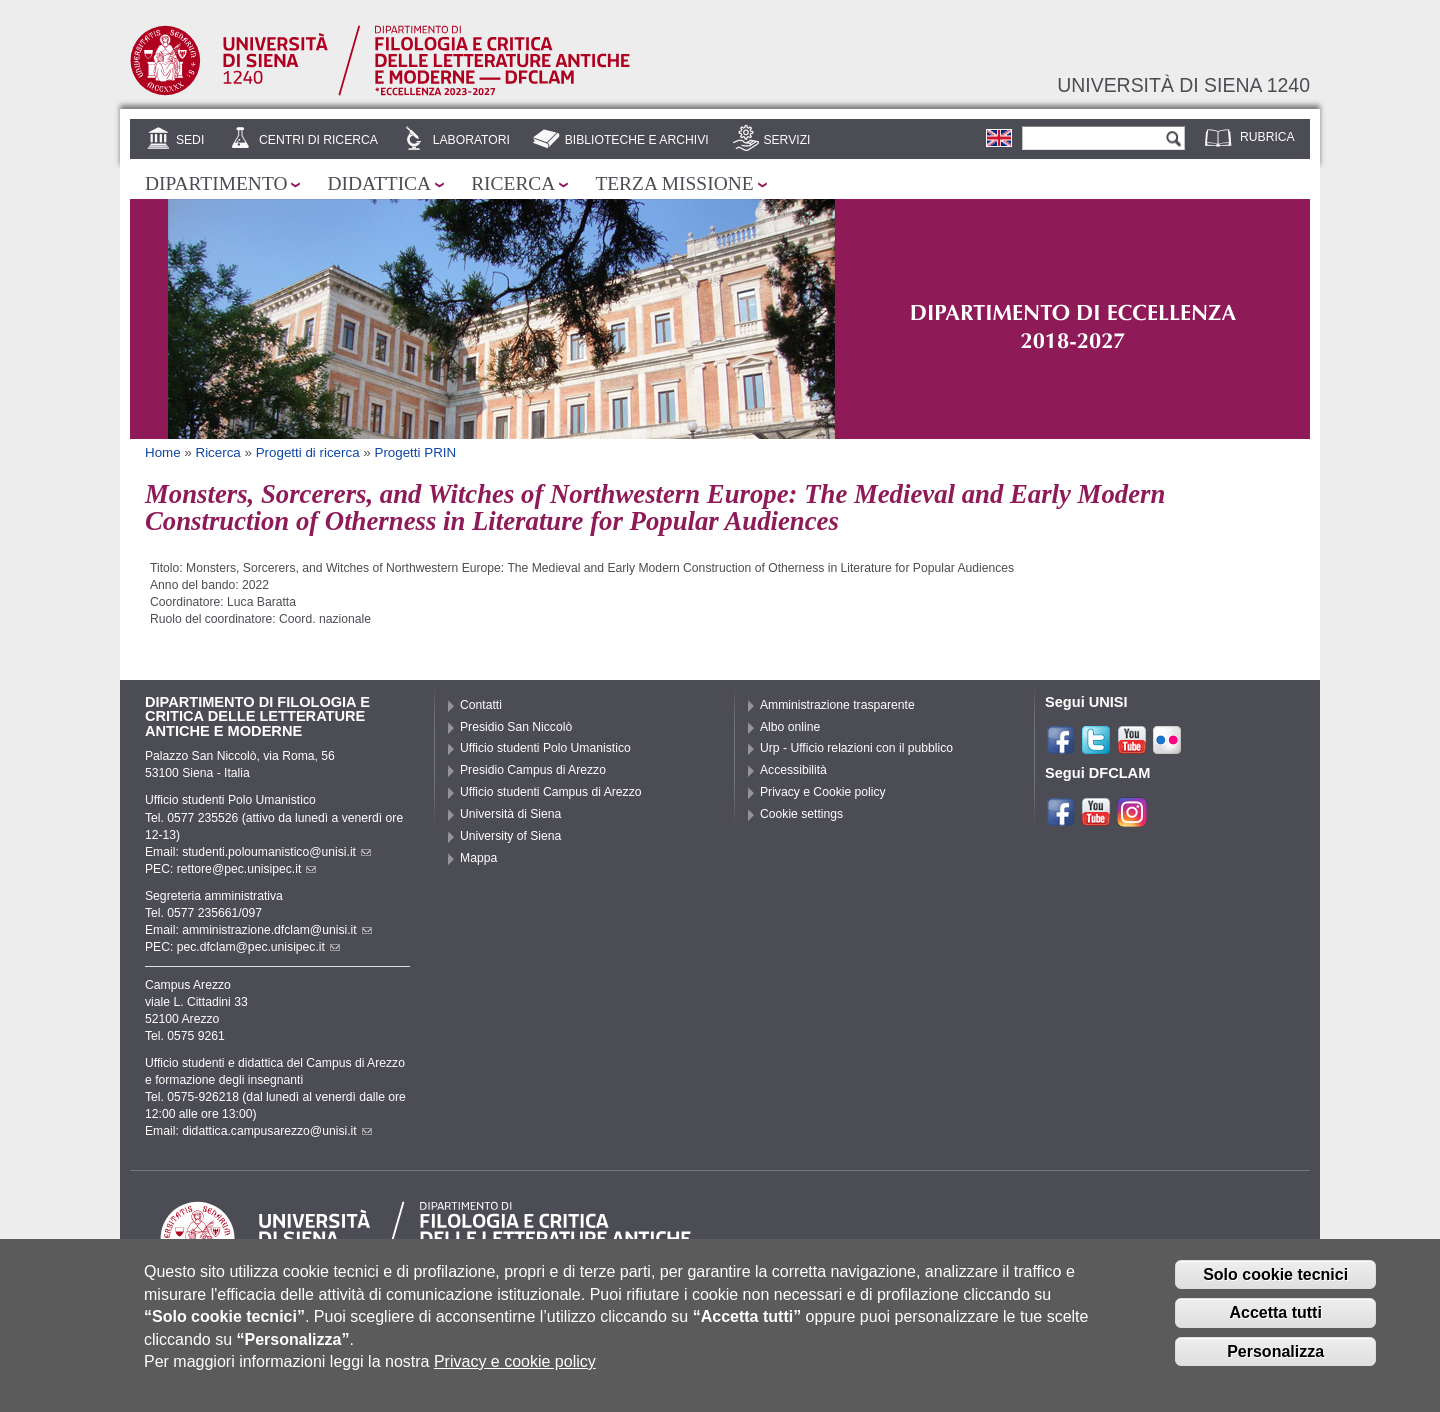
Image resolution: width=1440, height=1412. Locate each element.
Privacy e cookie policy (515, 1373)
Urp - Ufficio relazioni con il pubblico (856, 748)
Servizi (786, 140)
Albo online (790, 727)
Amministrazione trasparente (837, 705)
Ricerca (513, 183)
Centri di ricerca (318, 140)
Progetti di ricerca (308, 452)
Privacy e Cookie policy (823, 792)
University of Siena (510, 836)
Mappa (478, 858)
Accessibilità (793, 770)
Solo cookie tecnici (1275, 1286)
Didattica (379, 183)
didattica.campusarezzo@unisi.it (277, 1131)
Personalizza (1275, 1363)
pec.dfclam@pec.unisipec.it (258, 947)
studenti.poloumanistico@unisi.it (276, 852)
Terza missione (674, 183)
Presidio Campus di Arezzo (533, 770)
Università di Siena (510, 814)
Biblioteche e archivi (637, 140)
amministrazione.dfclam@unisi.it (276, 930)
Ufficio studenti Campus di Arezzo (551, 792)
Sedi (190, 140)
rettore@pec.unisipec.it (247, 869)
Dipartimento (216, 183)
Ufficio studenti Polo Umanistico (545, 748)
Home (163, 452)
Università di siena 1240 (1183, 85)
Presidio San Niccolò (516, 727)
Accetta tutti (1275, 1324)
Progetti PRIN (415, 452)
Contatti (481, 705)
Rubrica (1267, 137)
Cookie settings (801, 814)
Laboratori (471, 140)
